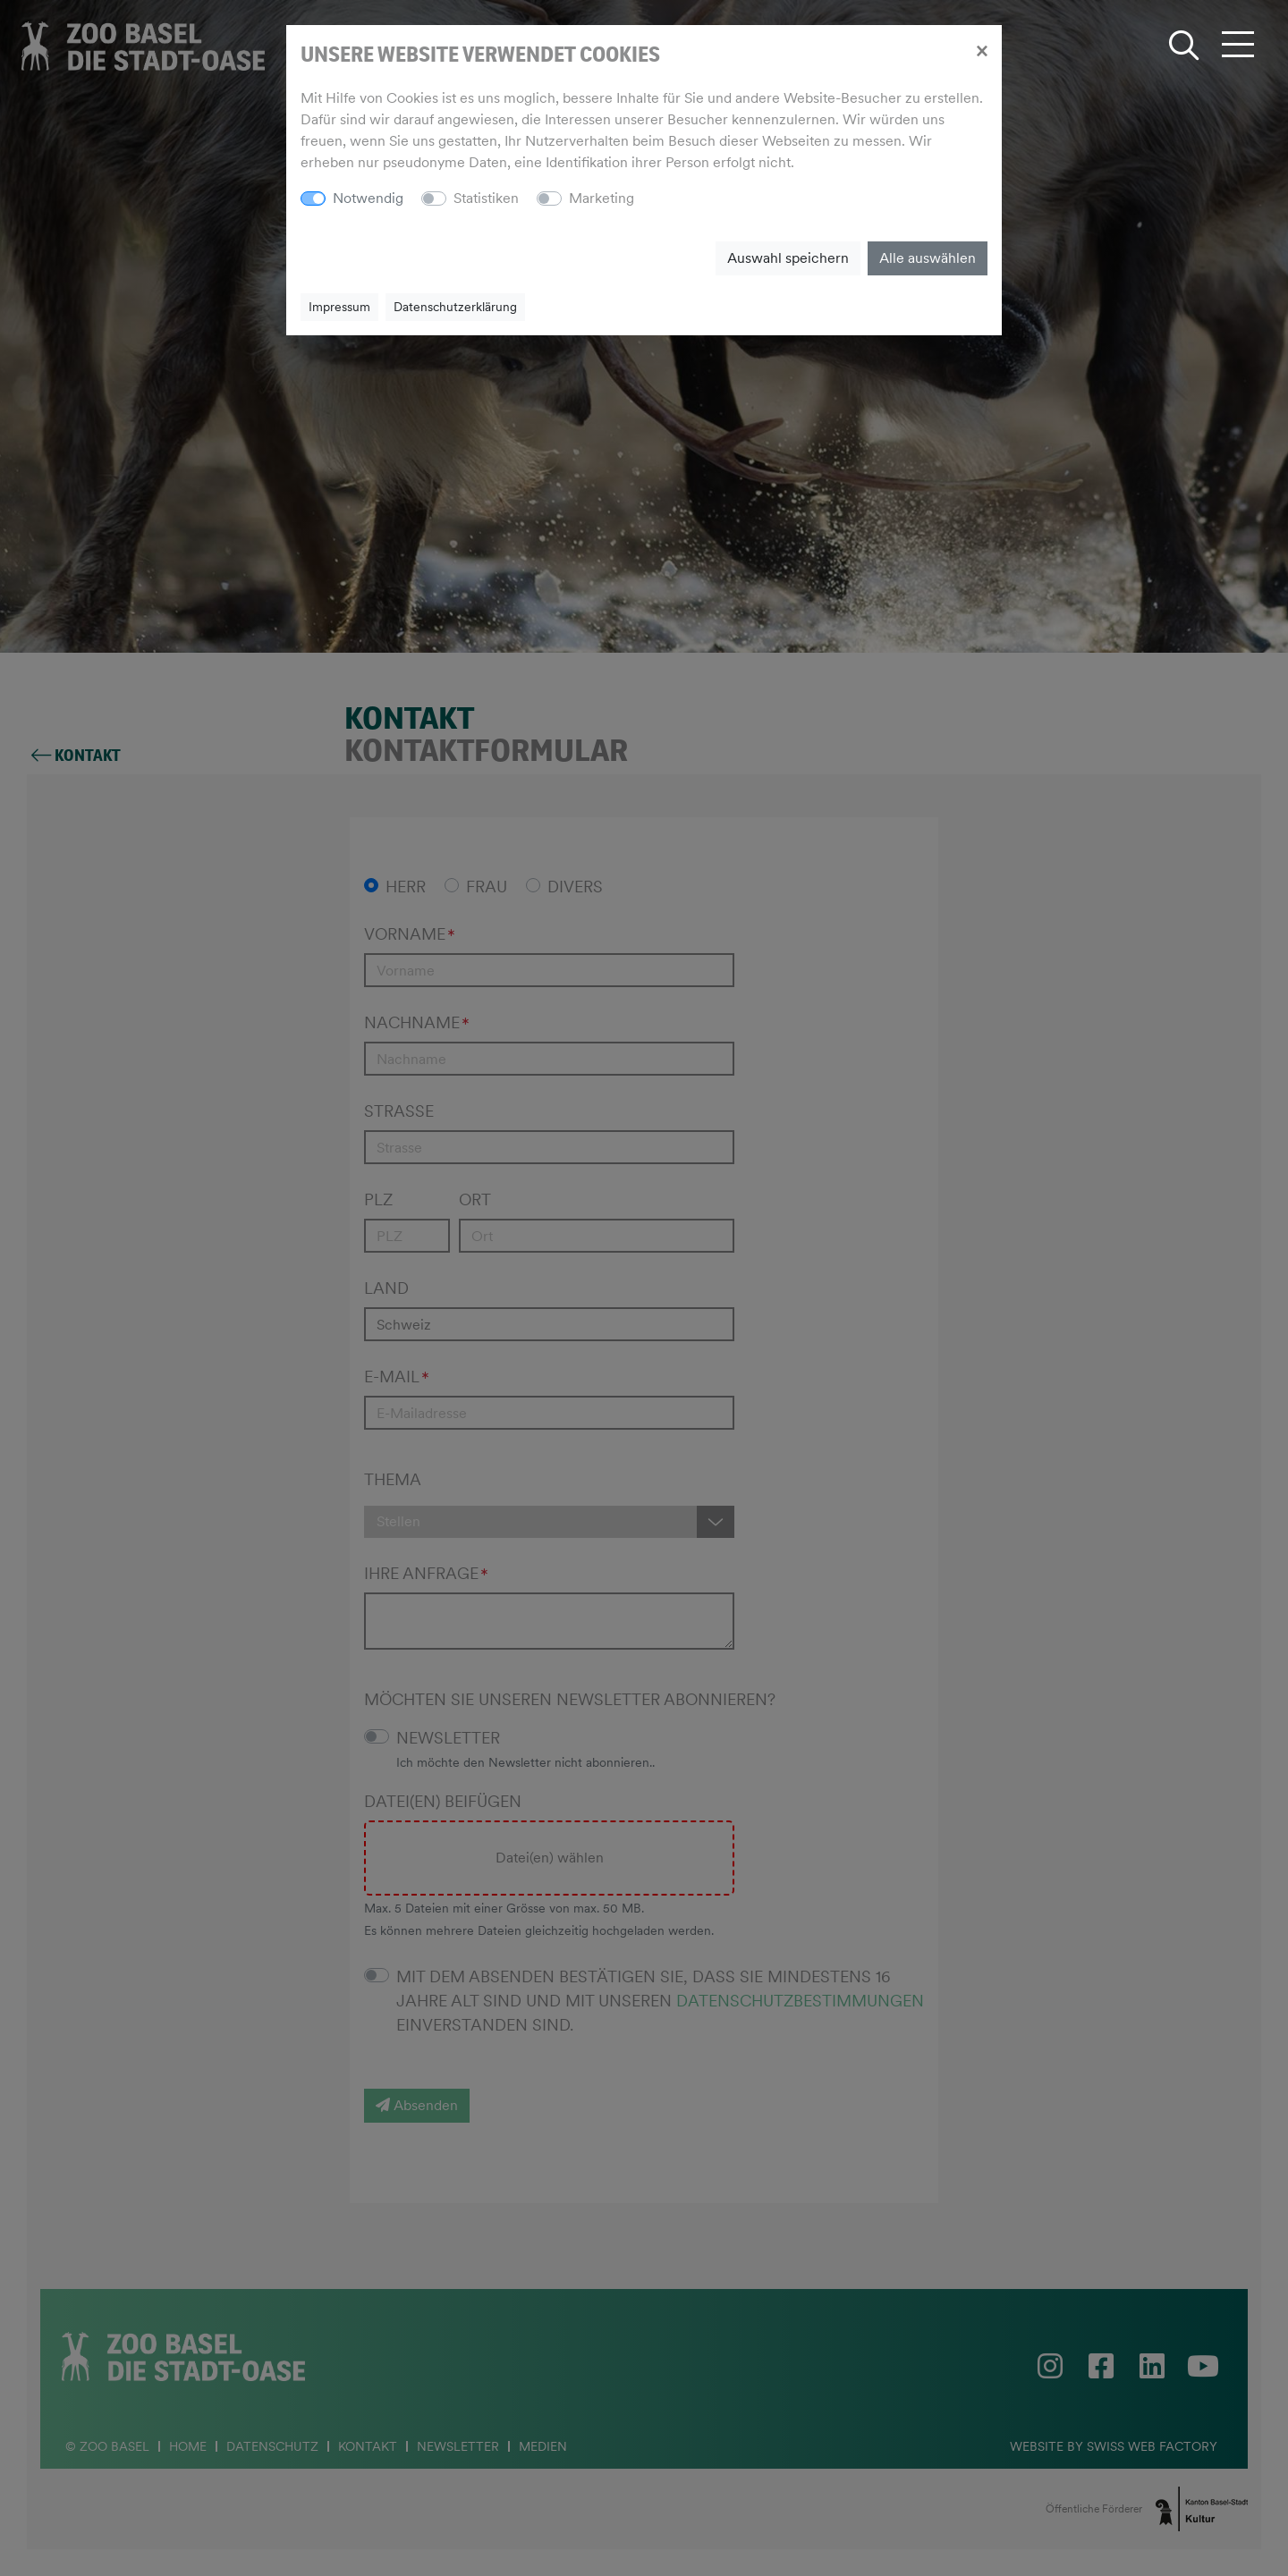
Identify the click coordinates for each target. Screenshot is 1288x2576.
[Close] (982, 50)
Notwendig (368, 198)
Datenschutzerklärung (455, 307)
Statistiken (486, 198)
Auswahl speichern (788, 257)
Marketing (601, 198)
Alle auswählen (927, 257)
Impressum (339, 307)
